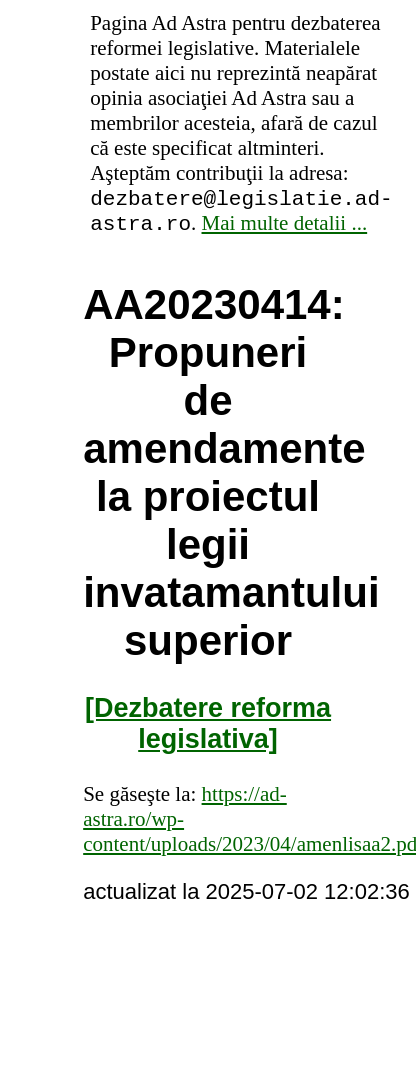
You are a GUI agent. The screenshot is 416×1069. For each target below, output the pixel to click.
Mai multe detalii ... (285, 229)
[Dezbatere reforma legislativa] (208, 729)
